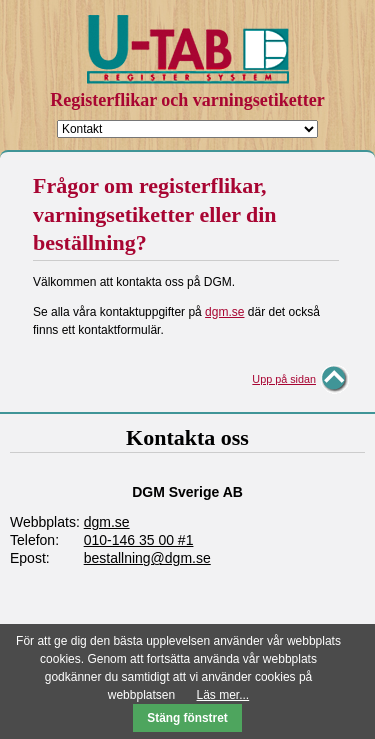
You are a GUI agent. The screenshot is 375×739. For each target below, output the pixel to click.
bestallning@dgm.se (147, 558)
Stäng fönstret (187, 718)
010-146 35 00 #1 (139, 540)
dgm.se (224, 312)
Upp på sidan (284, 379)
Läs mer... (223, 695)
